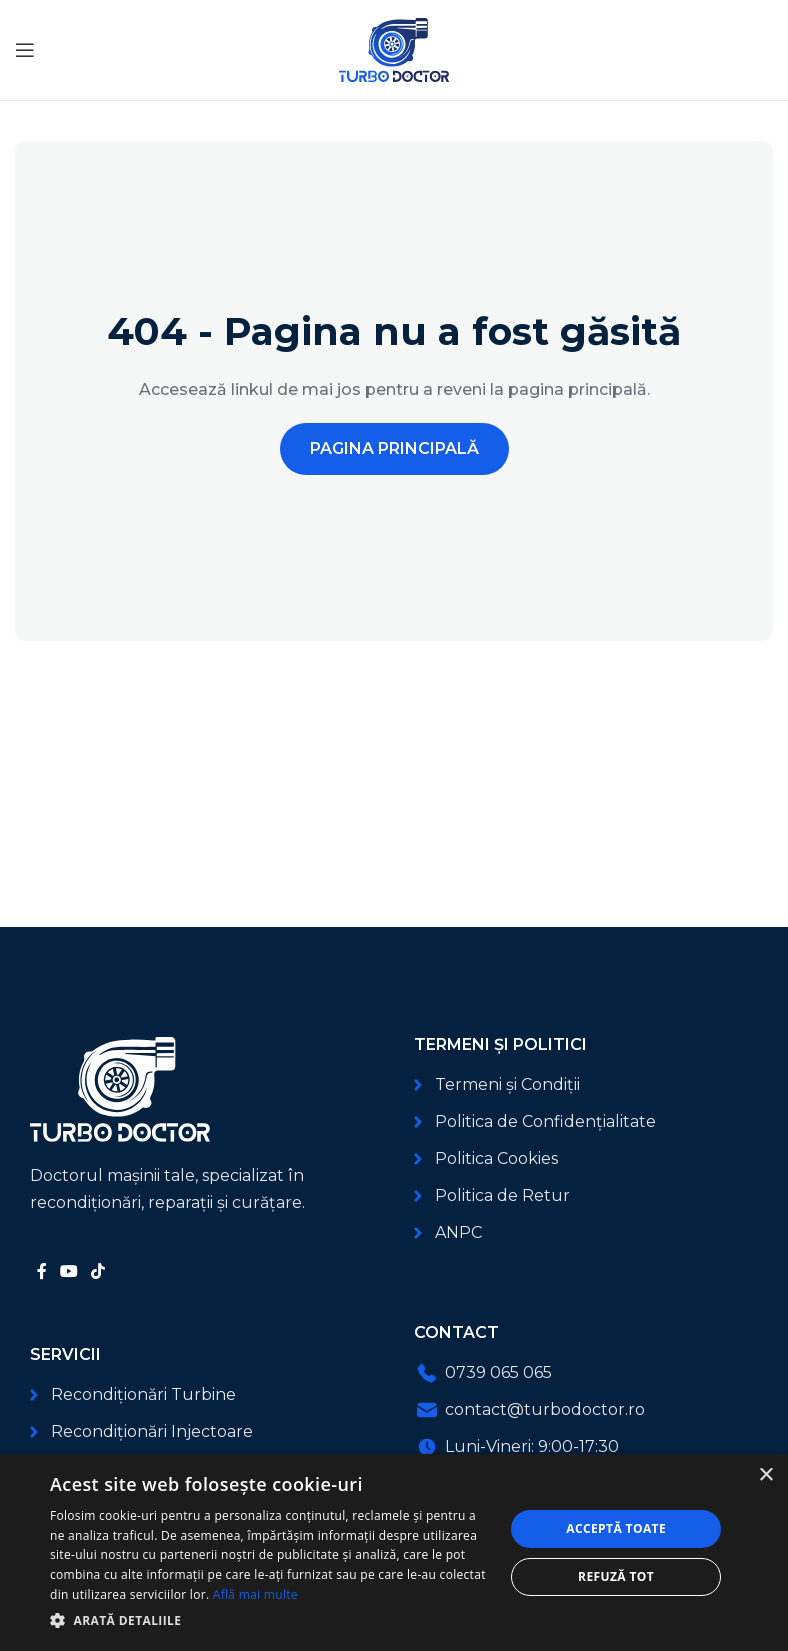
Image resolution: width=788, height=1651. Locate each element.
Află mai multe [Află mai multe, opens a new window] (255, 1594)
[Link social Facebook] (41, 1271)
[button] (270, 1620)
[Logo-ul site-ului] (394, 48)
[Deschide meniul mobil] (25, 50)
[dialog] (394, 1552)
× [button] (765, 1475)
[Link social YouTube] (68, 1271)
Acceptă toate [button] (616, 1528)
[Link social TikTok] (98, 1271)
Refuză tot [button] (616, 1576)
